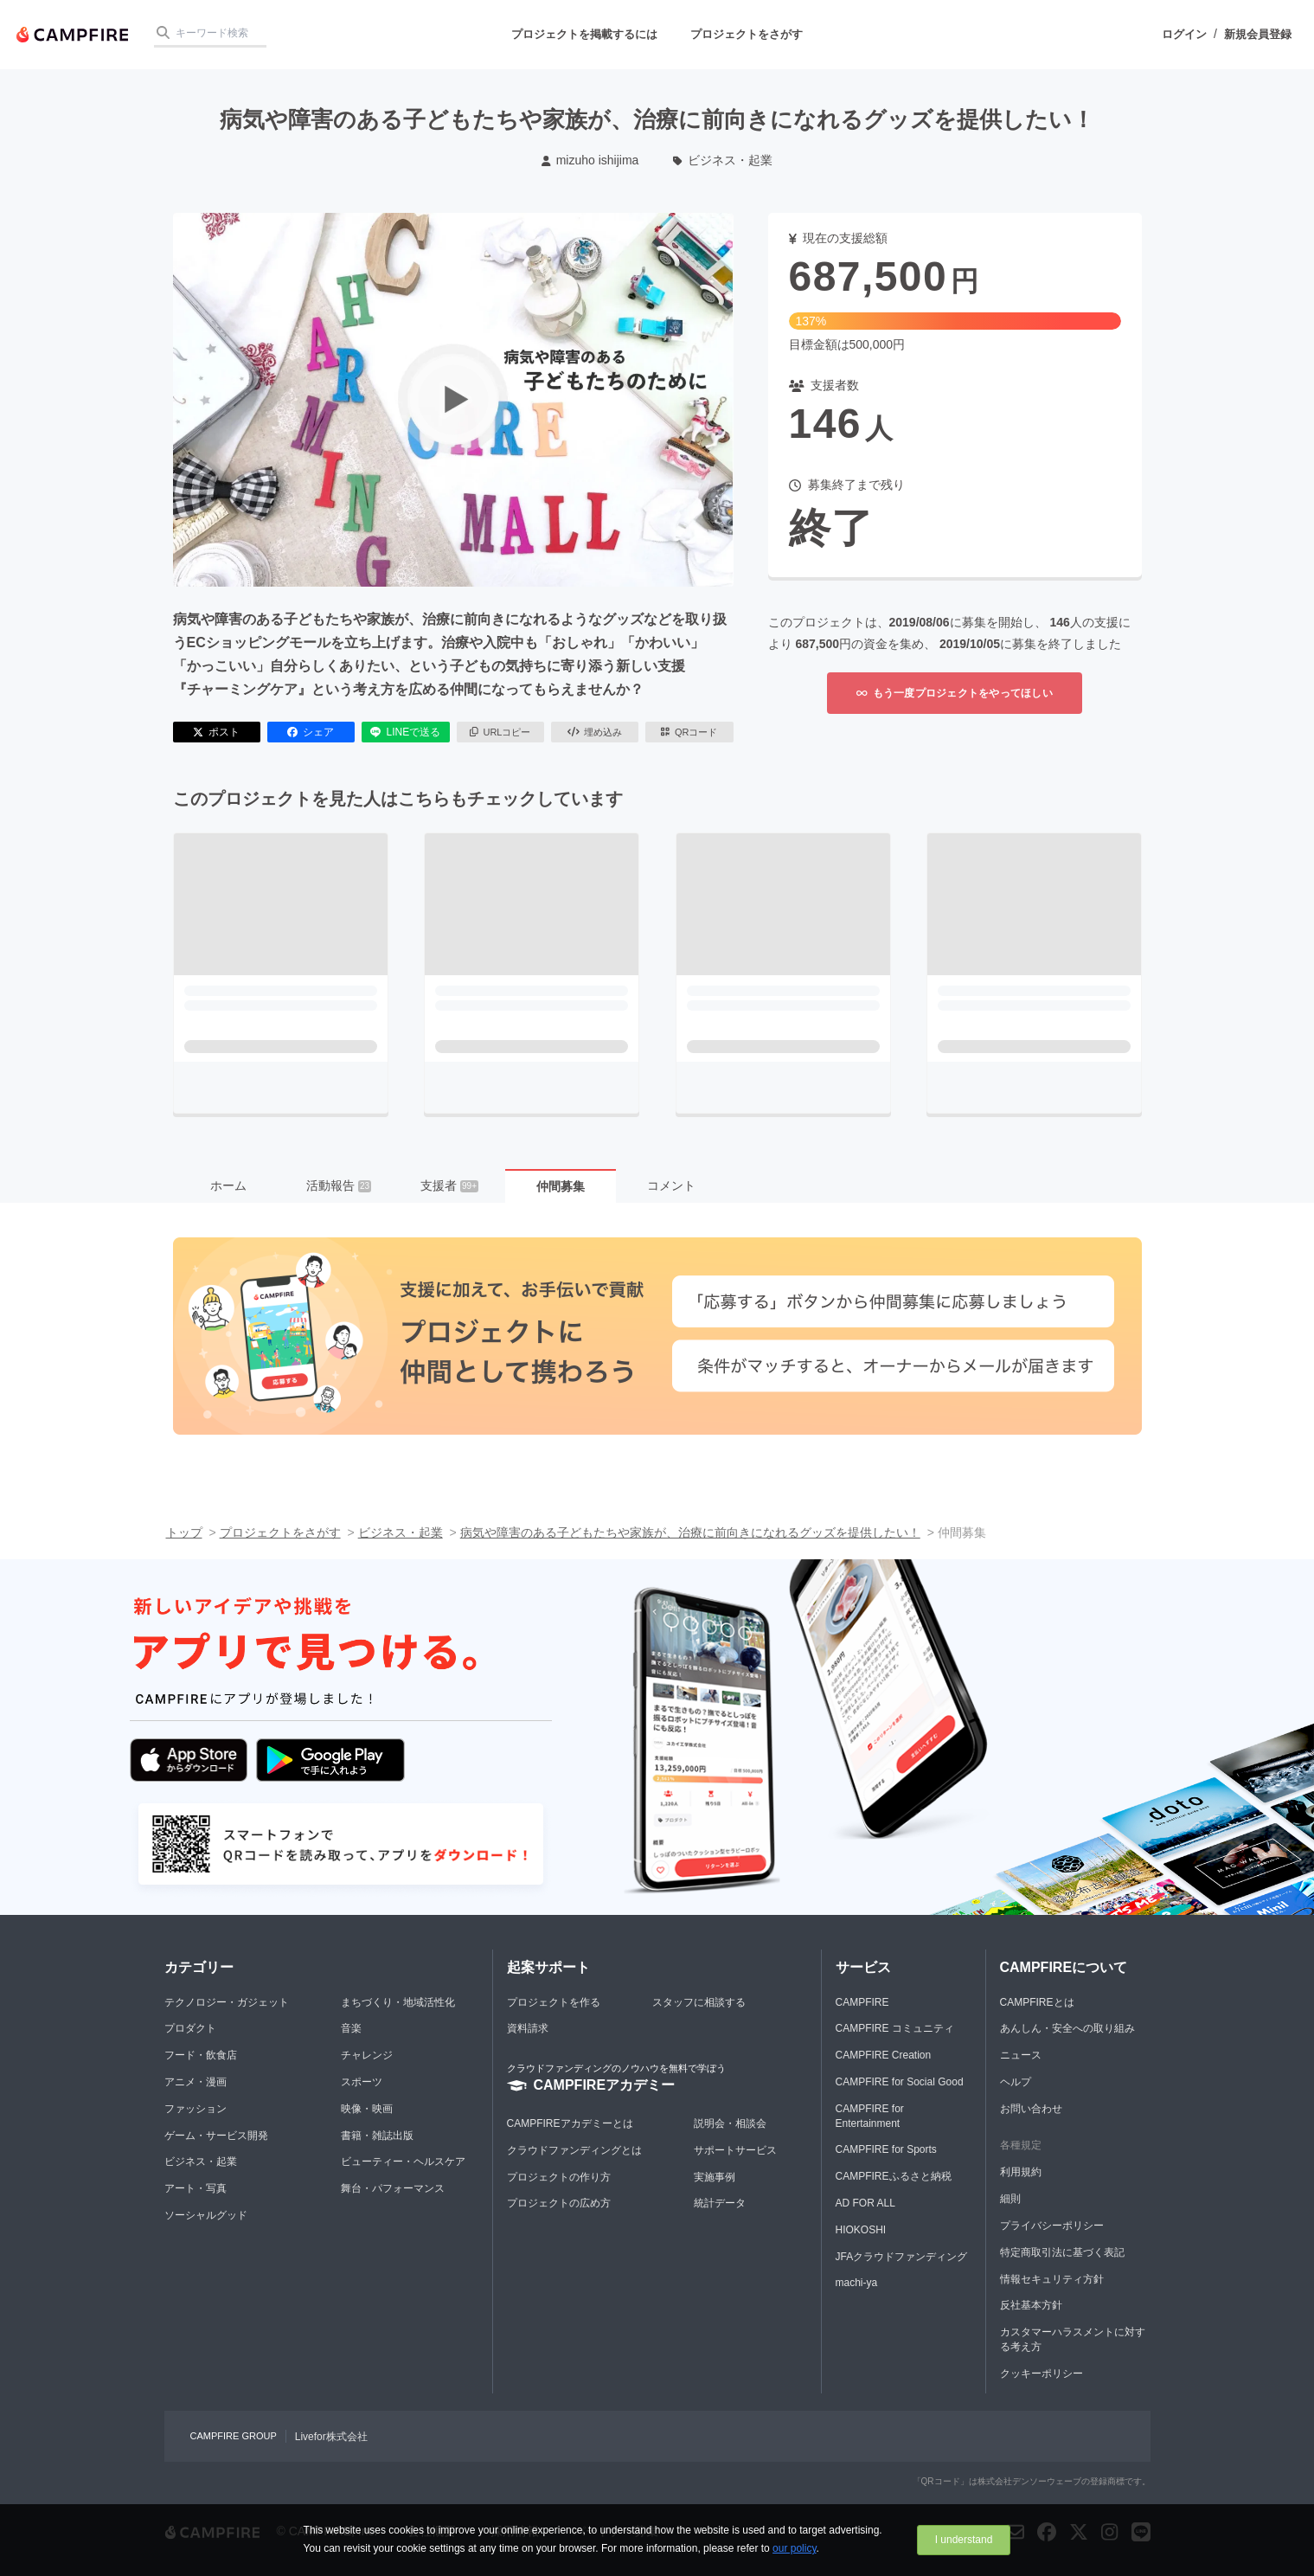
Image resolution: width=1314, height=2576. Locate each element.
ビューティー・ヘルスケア (403, 2161)
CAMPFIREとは (1037, 2002)
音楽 (351, 2028)
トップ (184, 1532)
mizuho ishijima (590, 160)
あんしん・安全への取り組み (1067, 2028)
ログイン (1184, 34)
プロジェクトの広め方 (559, 2203)
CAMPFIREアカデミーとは (570, 2123)
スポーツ (361, 2082)
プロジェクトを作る (553, 2002)
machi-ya (857, 2283)
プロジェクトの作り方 (559, 2177)
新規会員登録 (1258, 34)
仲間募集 (560, 1186)
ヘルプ (1015, 2082)
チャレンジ (367, 2055)
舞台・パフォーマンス (393, 2188)
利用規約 (1021, 2172)
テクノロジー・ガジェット (226, 2002)
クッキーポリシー (1041, 2373)
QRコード (689, 732)
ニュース (1021, 2055)
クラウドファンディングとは (574, 2150)
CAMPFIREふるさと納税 (894, 2176)
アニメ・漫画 (195, 2082)
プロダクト (190, 2028)
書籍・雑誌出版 (377, 2136)
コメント (671, 1185)
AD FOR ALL (865, 2203)
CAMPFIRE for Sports (886, 2149)
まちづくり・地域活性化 (398, 2002)
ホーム (228, 1185)
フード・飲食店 (200, 2055)
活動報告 (338, 1185)
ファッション (195, 2109)
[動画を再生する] (453, 400)
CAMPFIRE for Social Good (900, 2082)
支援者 (449, 1185)
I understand (964, 2540)
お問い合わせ (1031, 2109)
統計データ (720, 2203)
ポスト (216, 732)
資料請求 (527, 2028)
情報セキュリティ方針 (1052, 2279)
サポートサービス (735, 2150)
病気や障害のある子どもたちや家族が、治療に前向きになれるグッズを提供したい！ (690, 1532)
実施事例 (714, 2177)
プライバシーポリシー (1052, 2225)
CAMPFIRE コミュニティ (895, 2028)
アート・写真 (195, 2188)
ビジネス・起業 (722, 160)
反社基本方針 (1031, 2305)
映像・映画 (367, 2109)
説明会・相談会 (730, 2123)
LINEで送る (405, 732)
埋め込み (595, 732)
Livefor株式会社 (331, 2437)
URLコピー (500, 732)
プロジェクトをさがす (746, 34)
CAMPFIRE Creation (884, 2055)
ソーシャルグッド (205, 2215)
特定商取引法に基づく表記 (1062, 2252)
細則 (1010, 2199)
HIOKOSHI (861, 2230)
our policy (794, 2548)
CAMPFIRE (862, 2002)
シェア (310, 732)
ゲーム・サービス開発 (216, 2136)
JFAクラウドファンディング (902, 2257)
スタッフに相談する (699, 2002)
